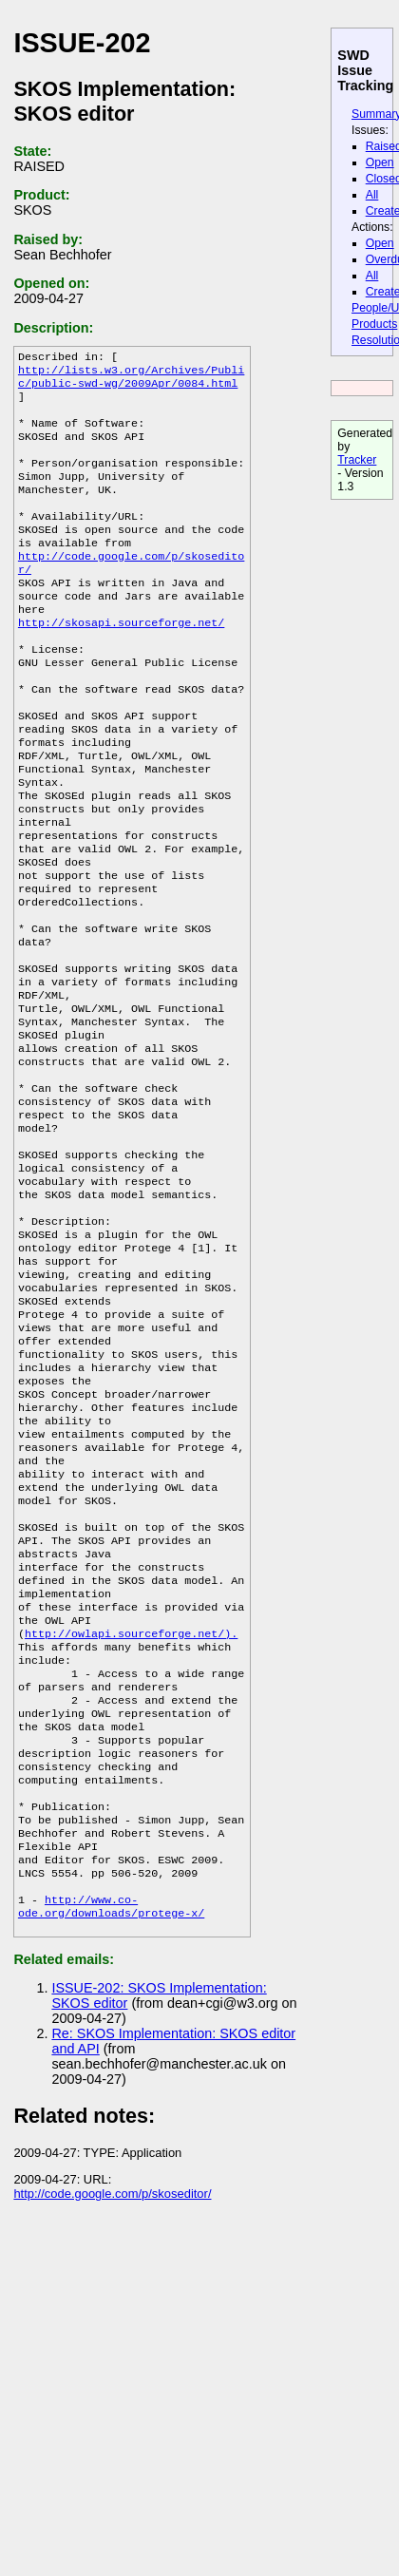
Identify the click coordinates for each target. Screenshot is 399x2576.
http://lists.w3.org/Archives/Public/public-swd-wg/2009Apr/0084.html (131, 381)
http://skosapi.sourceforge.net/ (121, 662)
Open (380, 162)
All (372, 194)
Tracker (356, 460)
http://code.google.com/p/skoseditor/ (112, 2420)
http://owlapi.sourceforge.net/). (131, 1817)
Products (374, 324)
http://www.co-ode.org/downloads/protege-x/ (111, 2129)
